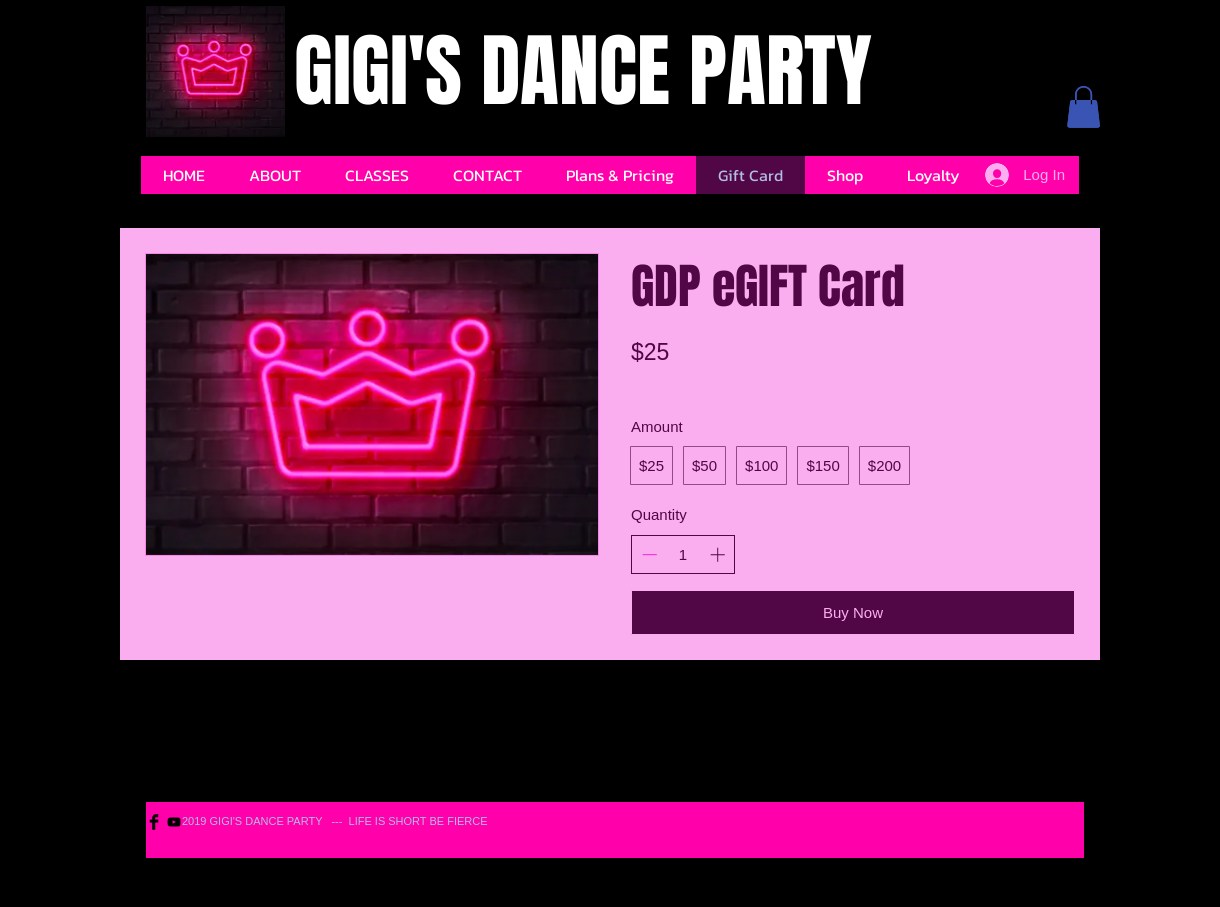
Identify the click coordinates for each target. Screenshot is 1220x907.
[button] (1083, 107)
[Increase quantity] (717, 554)
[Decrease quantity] (649, 554)
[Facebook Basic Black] (154, 822)
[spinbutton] (683, 554)
